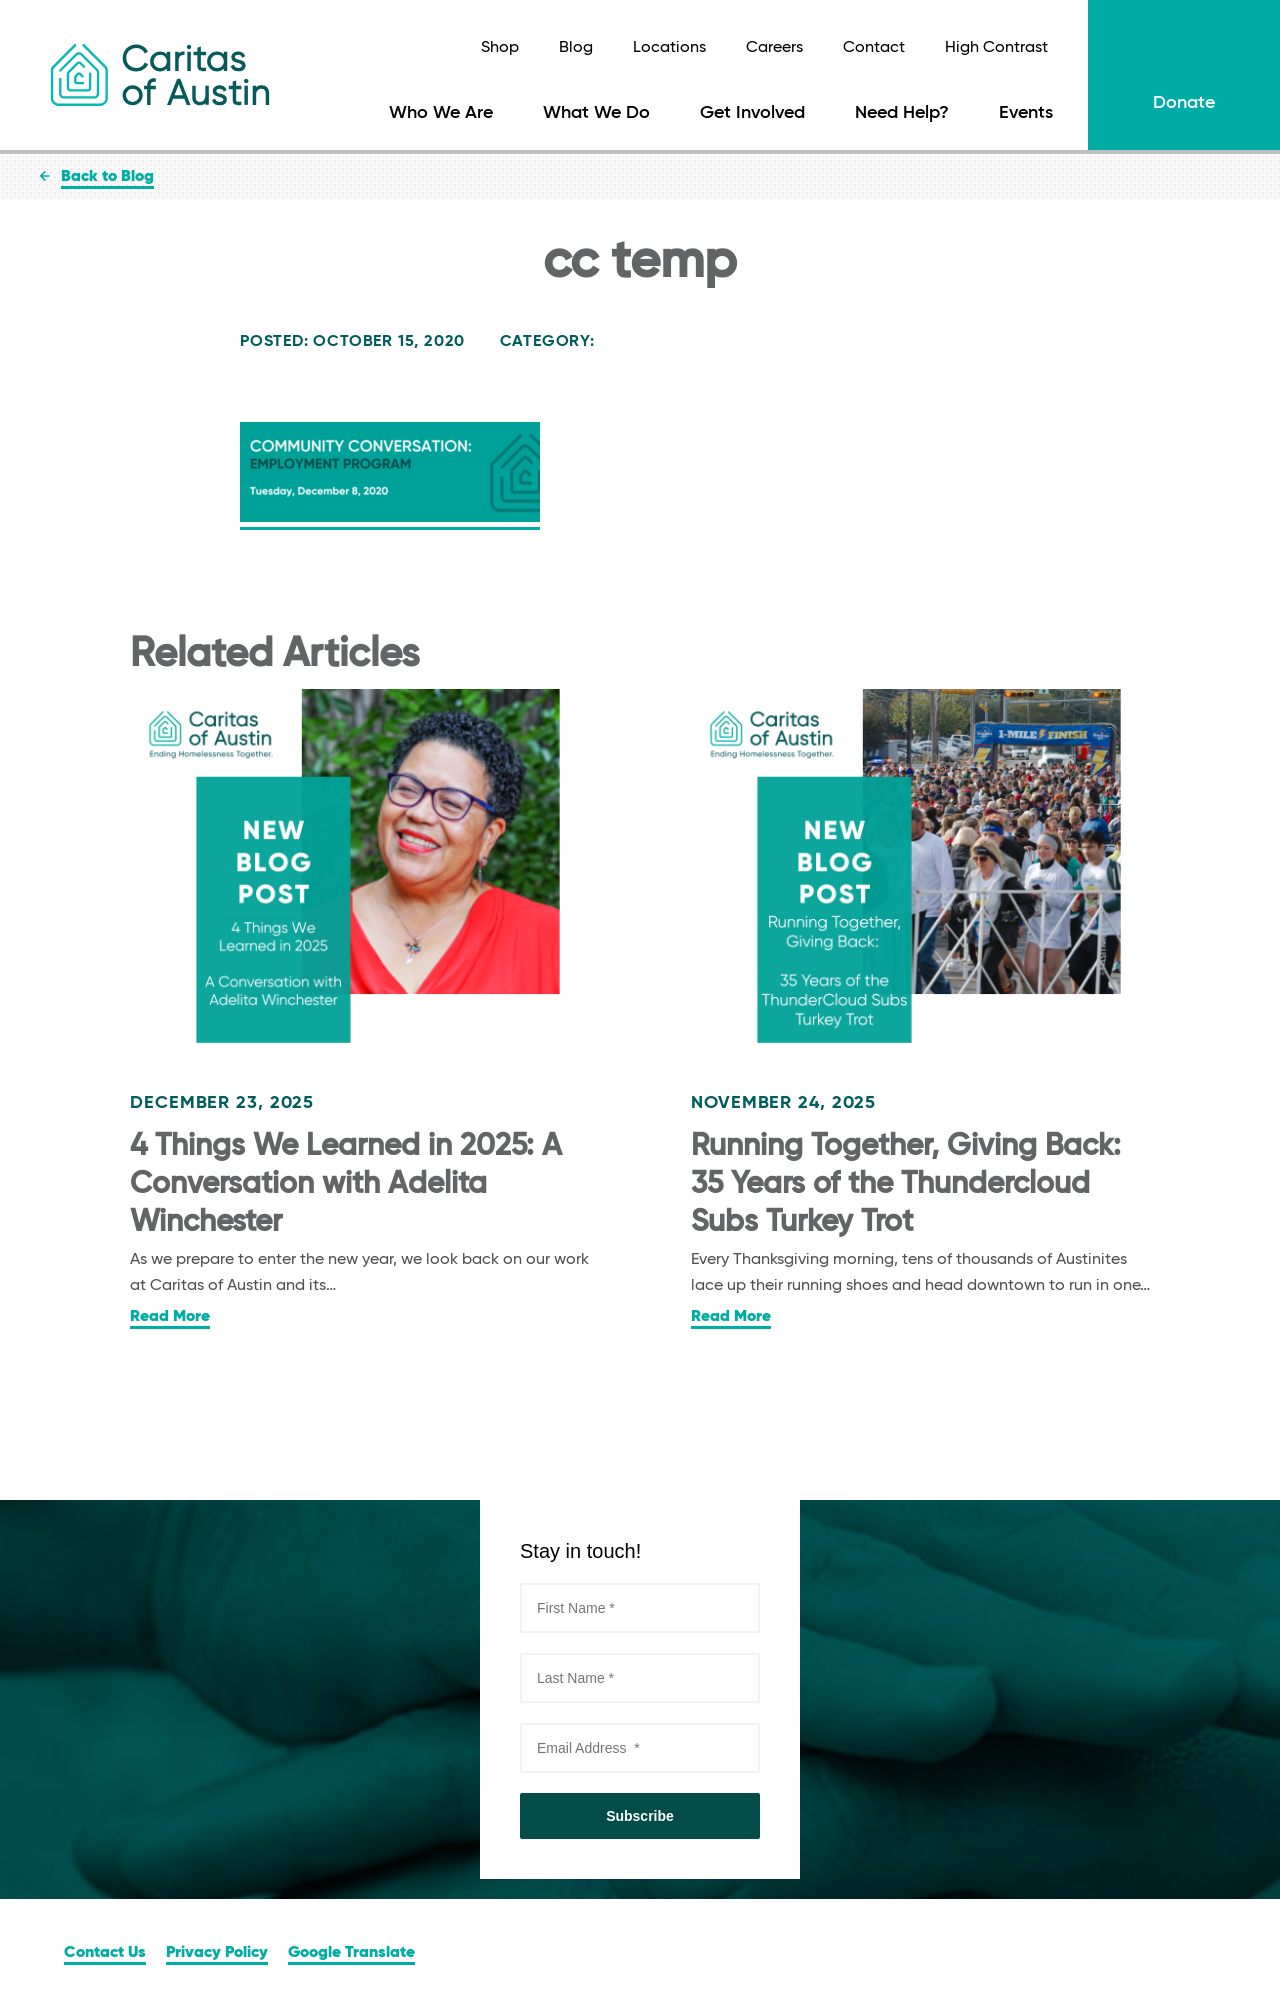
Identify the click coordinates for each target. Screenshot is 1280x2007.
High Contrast (996, 48)
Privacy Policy (217, 1953)
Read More (170, 1317)
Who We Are (441, 113)
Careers (774, 48)
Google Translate (351, 1953)
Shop (500, 48)
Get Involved (752, 113)
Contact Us (105, 1953)
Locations (669, 48)
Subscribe (640, 1816)
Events (1026, 113)
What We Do (596, 113)
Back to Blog (107, 177)
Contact (874, 48)
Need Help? (902, 113)
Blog (576, 48)
